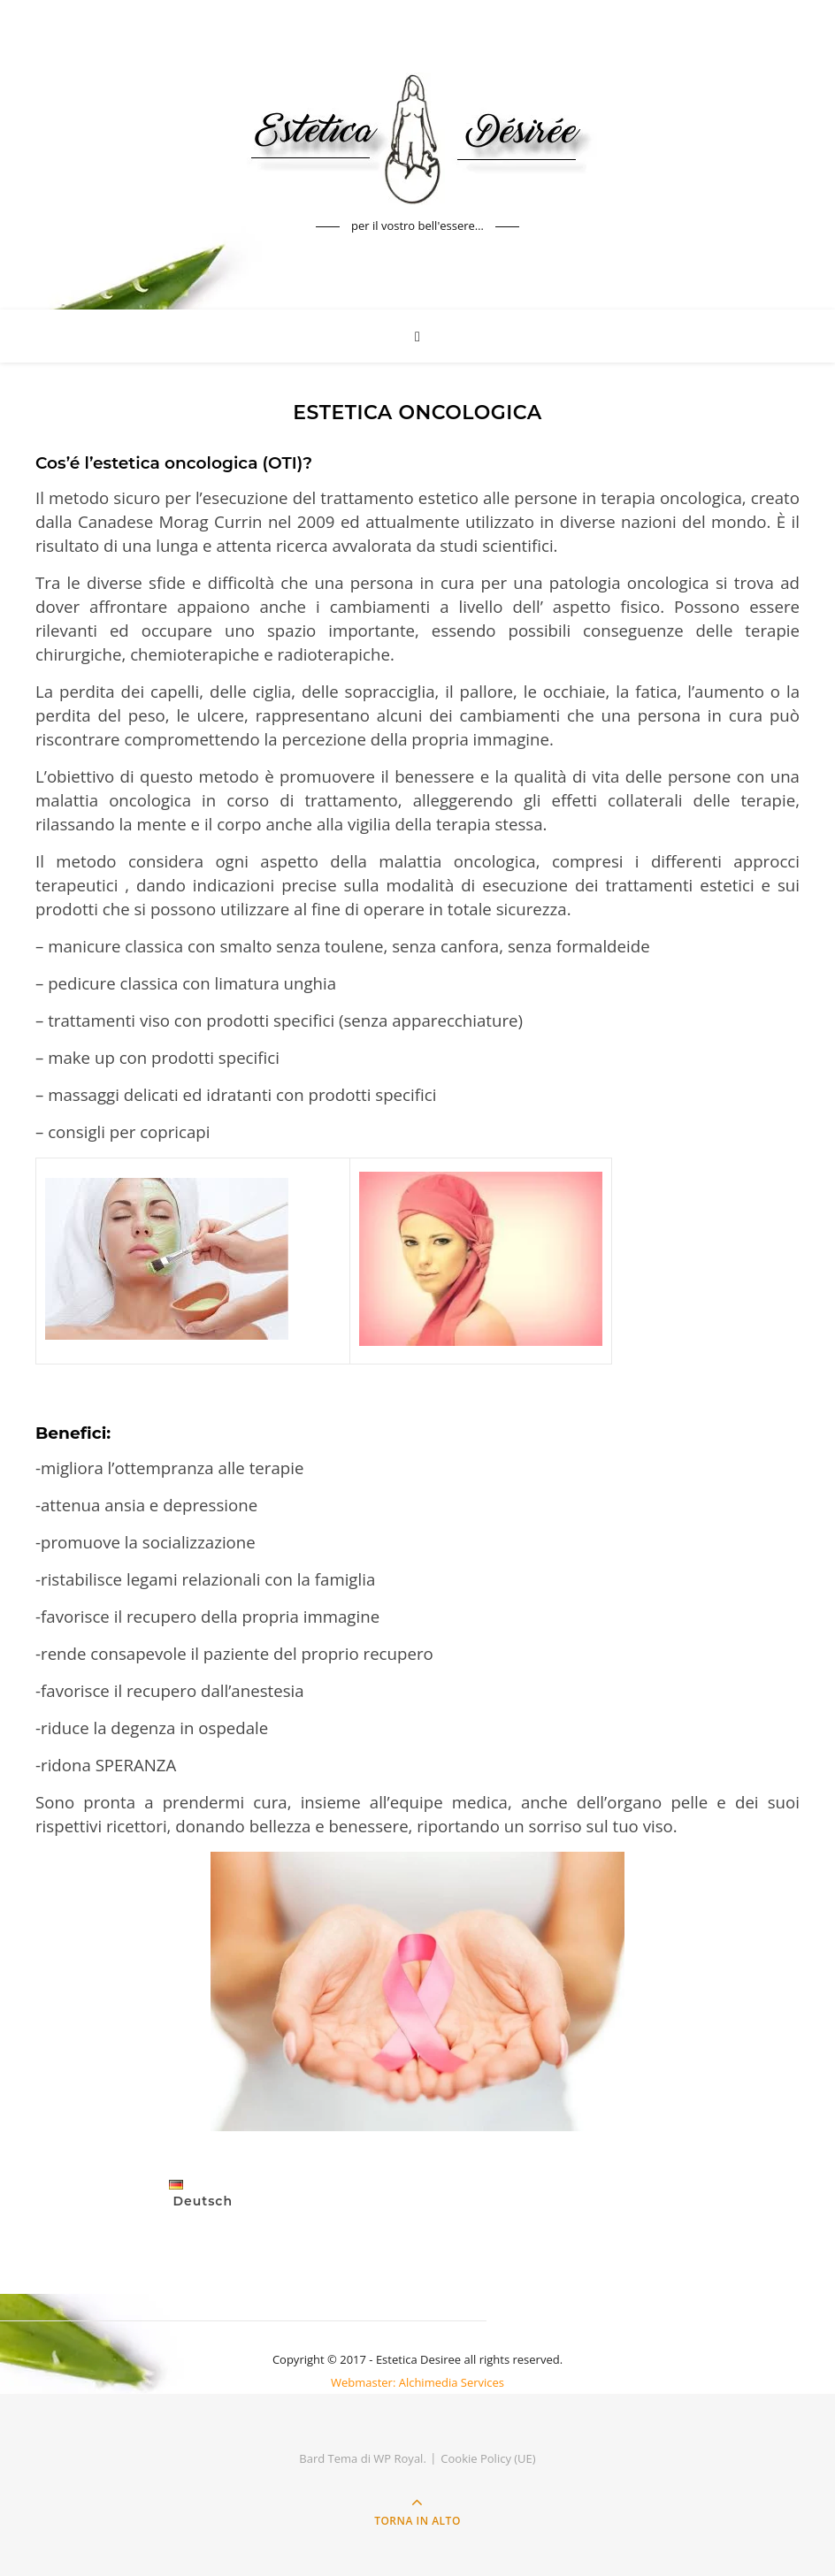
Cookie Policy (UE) (487, 2458)
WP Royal (398, 2458)
